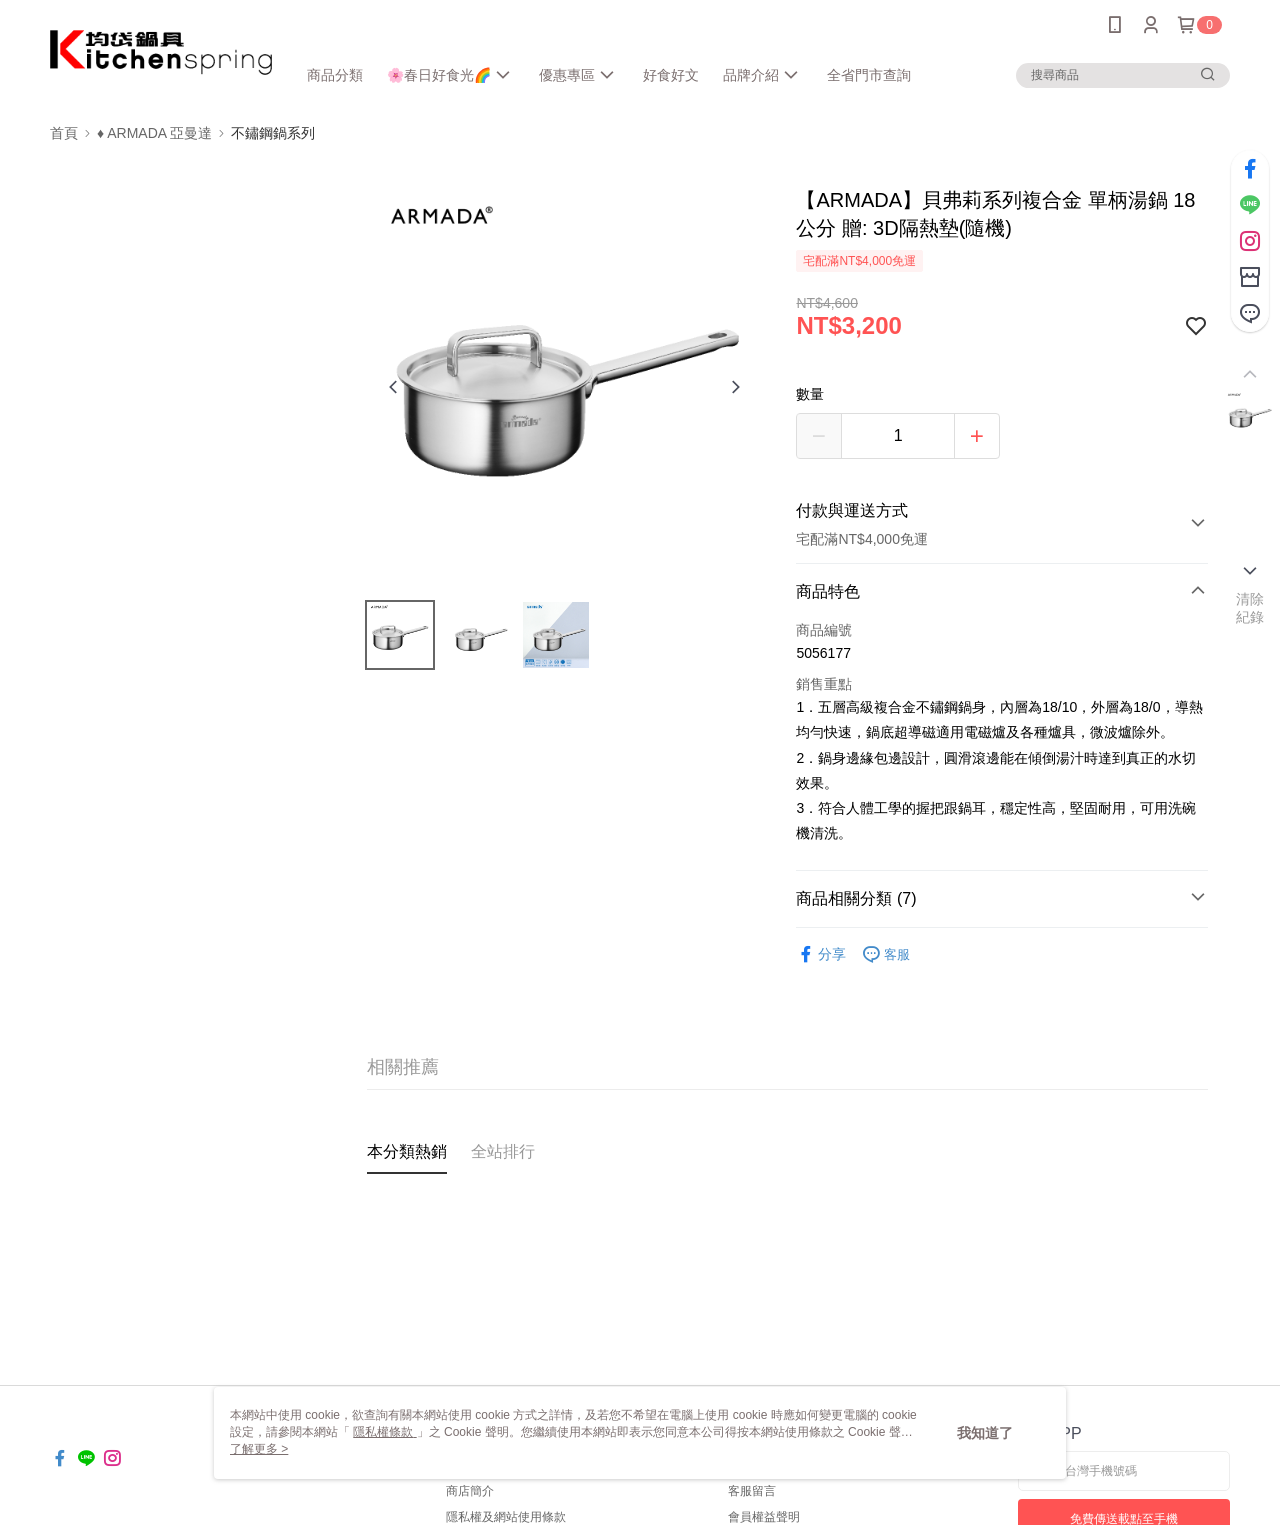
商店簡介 (470, 1491)
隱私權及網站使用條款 (506, 1517)
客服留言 (752, 1491)
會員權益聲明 (764, 1517)
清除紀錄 (1250, 608)
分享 (821, 954)
